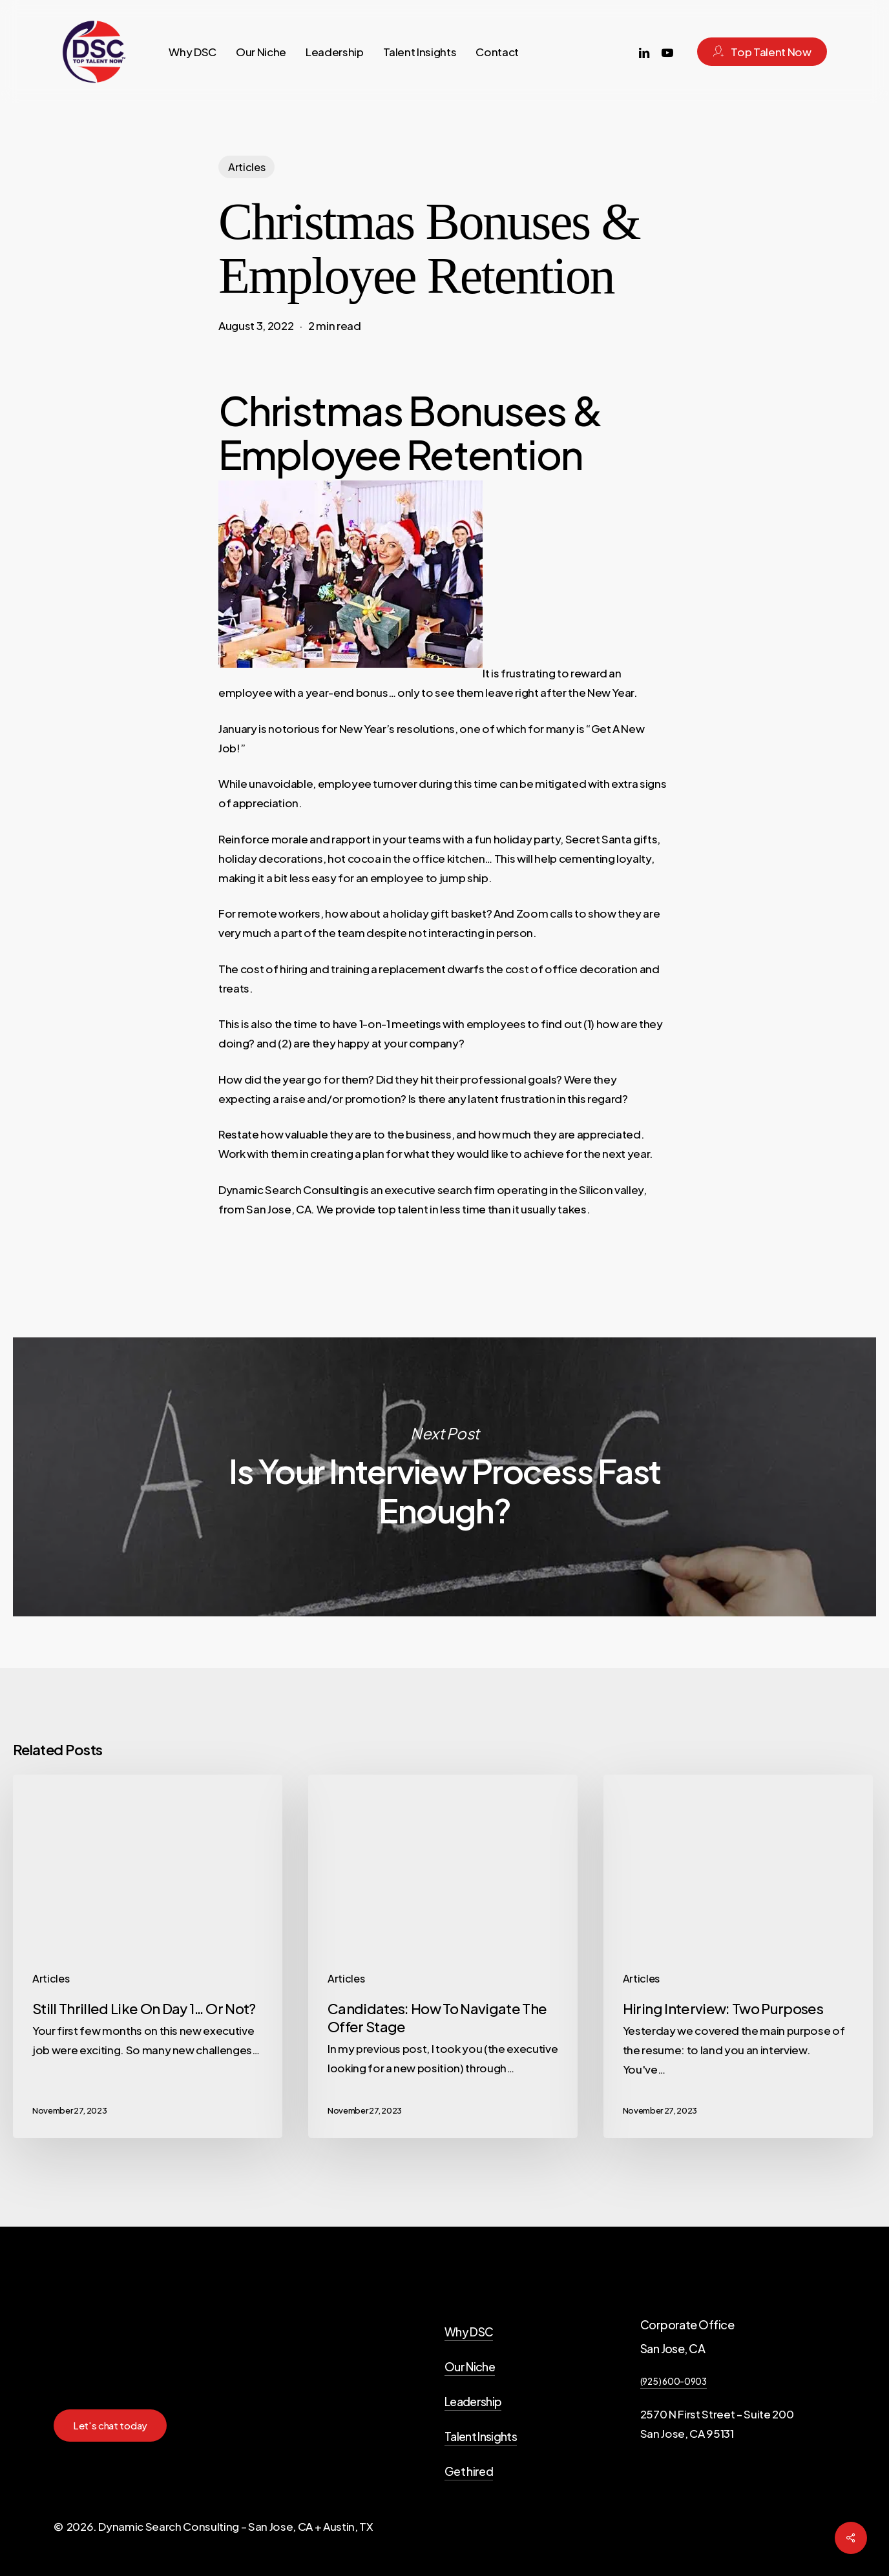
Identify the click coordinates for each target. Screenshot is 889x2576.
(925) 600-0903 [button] (673, 2381)
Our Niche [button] (469, 2366)
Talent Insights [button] (480, 2436)
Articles (246, 167)
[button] (110, 2425)
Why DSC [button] (468, 2331)
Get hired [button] (468, 2471)
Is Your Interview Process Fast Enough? (444, 1477)
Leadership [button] (472, 2401)
